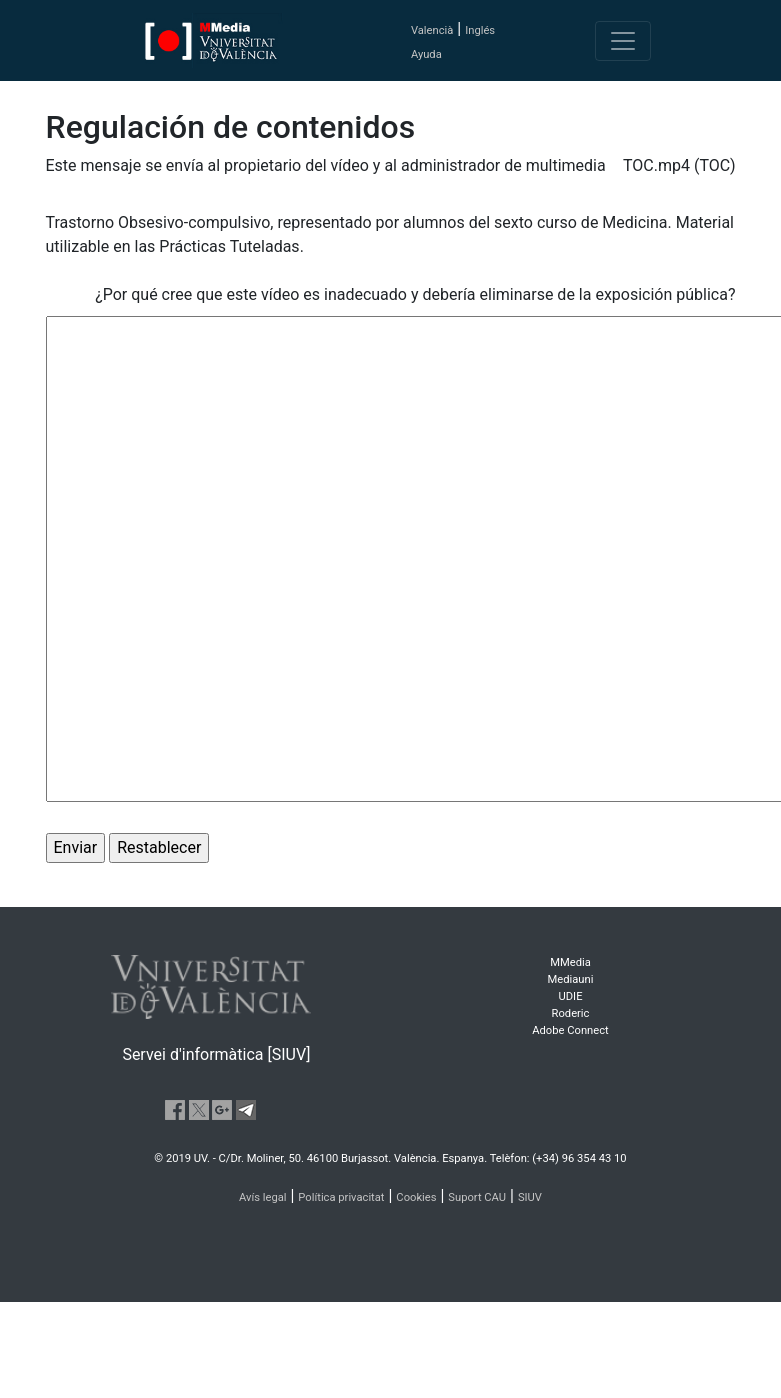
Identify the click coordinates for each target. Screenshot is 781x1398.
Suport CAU (477, 1197)
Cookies (416, 1197)
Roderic (571, 1013)
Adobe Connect (570, 1030)
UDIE (571, 996)
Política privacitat (341, 1197)
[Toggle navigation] (623, 41)
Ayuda (426, 54)
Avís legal (263, 1197)
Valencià (432, 30)
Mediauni (571, 979)
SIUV (530, 1197)
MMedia (570, 962)
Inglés (480, 30)
